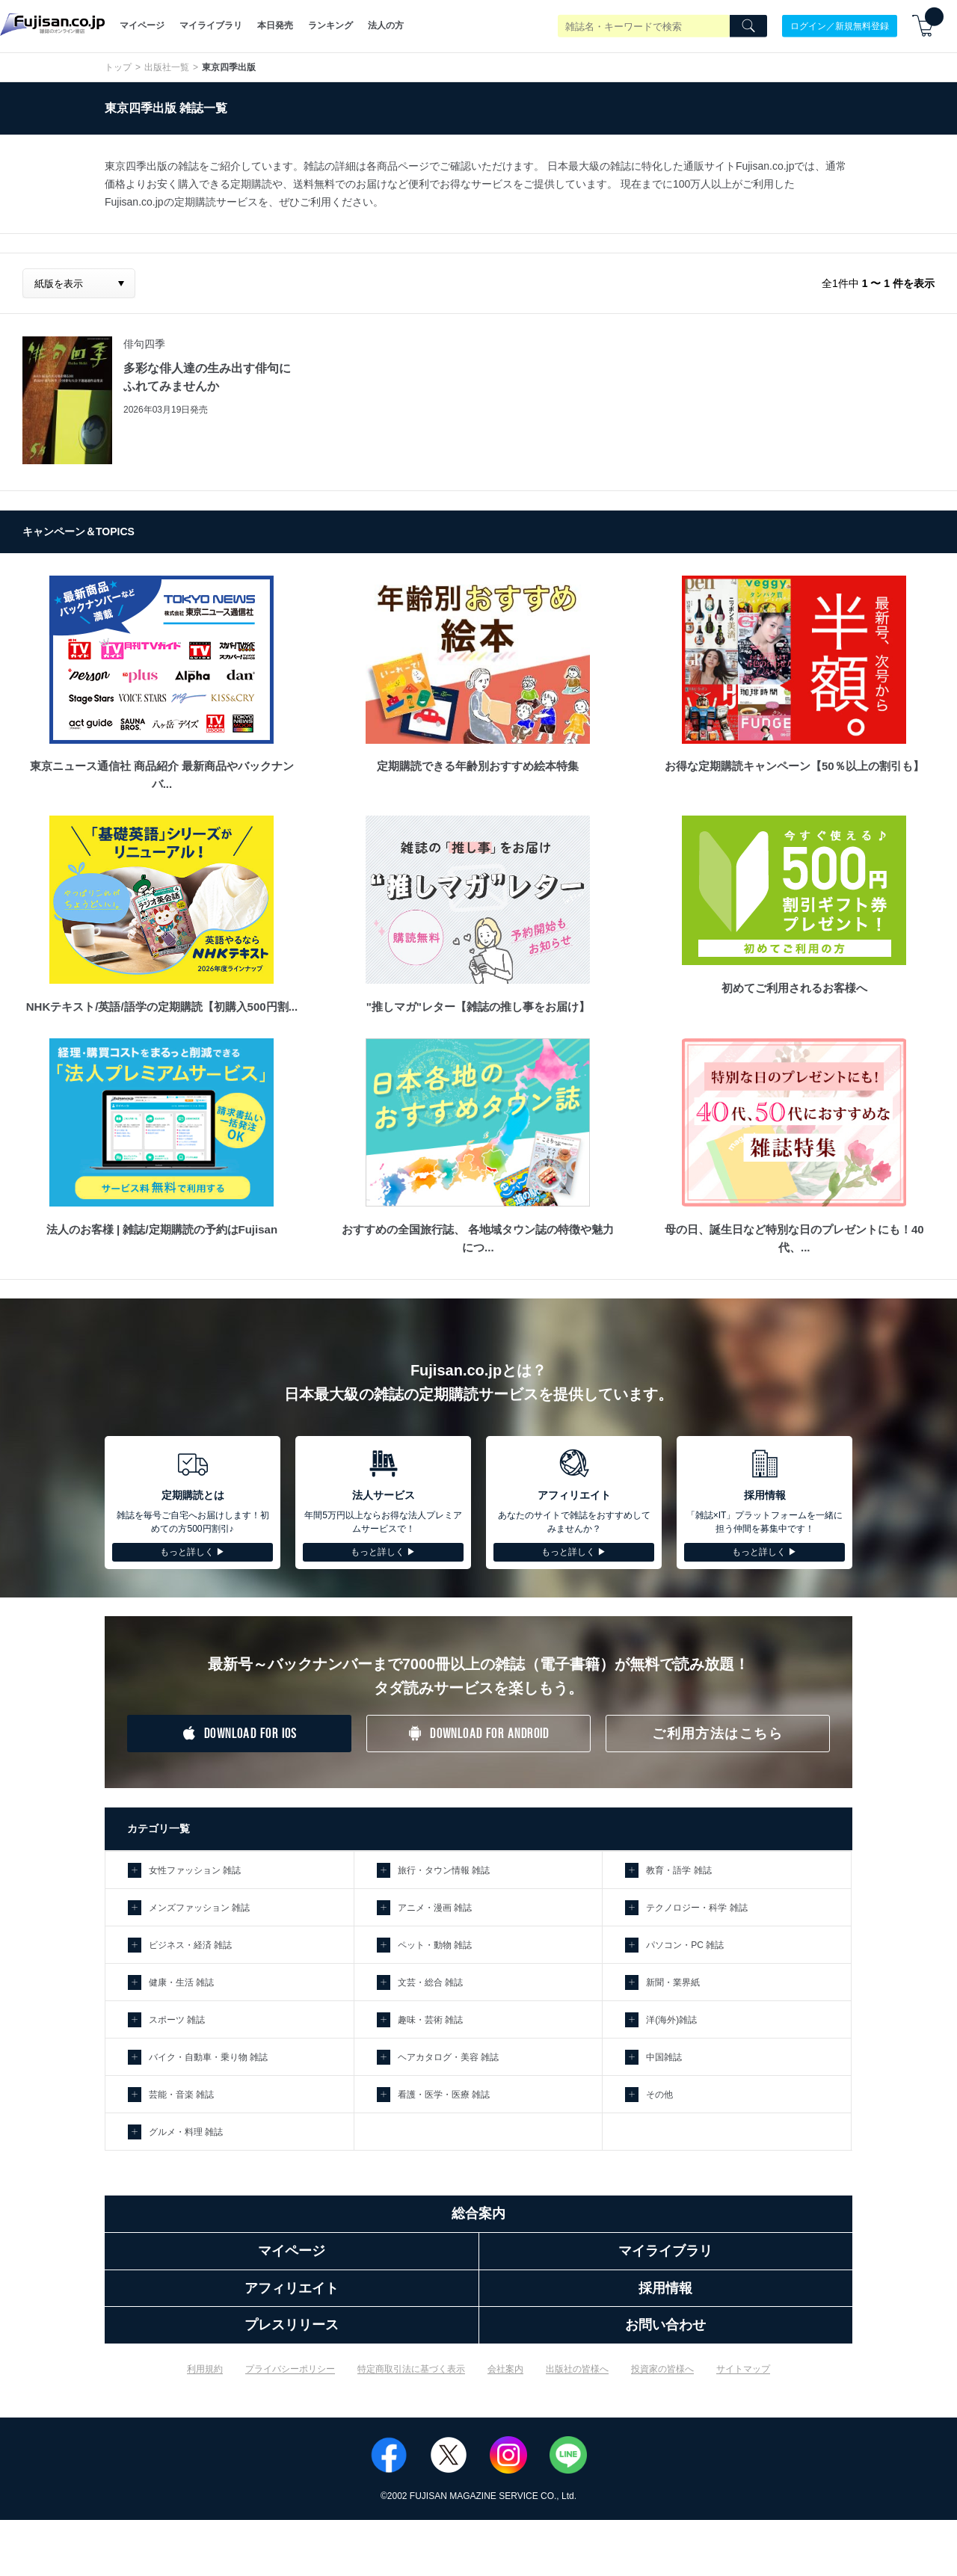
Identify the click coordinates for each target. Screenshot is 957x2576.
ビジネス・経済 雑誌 (190, 1945)
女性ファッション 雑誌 (195, 1870)
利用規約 (205, 2369)
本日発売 (275, 25)
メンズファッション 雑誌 (199, 1907)
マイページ (142, 25)
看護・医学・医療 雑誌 (444, 2094)
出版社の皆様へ (577, 2369)
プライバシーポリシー (290, 2369)
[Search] (748, 26)
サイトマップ (743, 2369)
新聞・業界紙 (673, 1982)
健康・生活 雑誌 (181, 1982)
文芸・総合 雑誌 (430, 1982)
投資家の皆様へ (662, 2369)
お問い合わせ (665, 2324)
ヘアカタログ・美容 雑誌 (448, 2057)
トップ (118, 67)
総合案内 (478, 2213)
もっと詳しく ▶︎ (192, 1552)
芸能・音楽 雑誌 (181, 2094)
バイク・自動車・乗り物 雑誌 (208, 2057)
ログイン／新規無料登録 (839, 25)
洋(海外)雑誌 (671, 2020)
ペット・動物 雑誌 (435, 1945)
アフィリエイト (291, 2288)
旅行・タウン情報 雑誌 (444, 1870)
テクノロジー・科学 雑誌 (696, 1907)
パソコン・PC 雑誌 (685, 1945)
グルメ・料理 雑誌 (186, 2132)
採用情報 (665, 2288)
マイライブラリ (210, 25)
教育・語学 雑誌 (678, 1870)
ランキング (330, 25)
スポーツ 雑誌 (177, 2020)
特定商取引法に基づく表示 (411, 2369)
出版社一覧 (166, 67)
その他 (659, 2094)
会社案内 (505, 2369)
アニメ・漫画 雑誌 (435, 1907)
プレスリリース (291, 2324)
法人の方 (386, 25)
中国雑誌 (664, 2057)
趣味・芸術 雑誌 (430, 2020)
